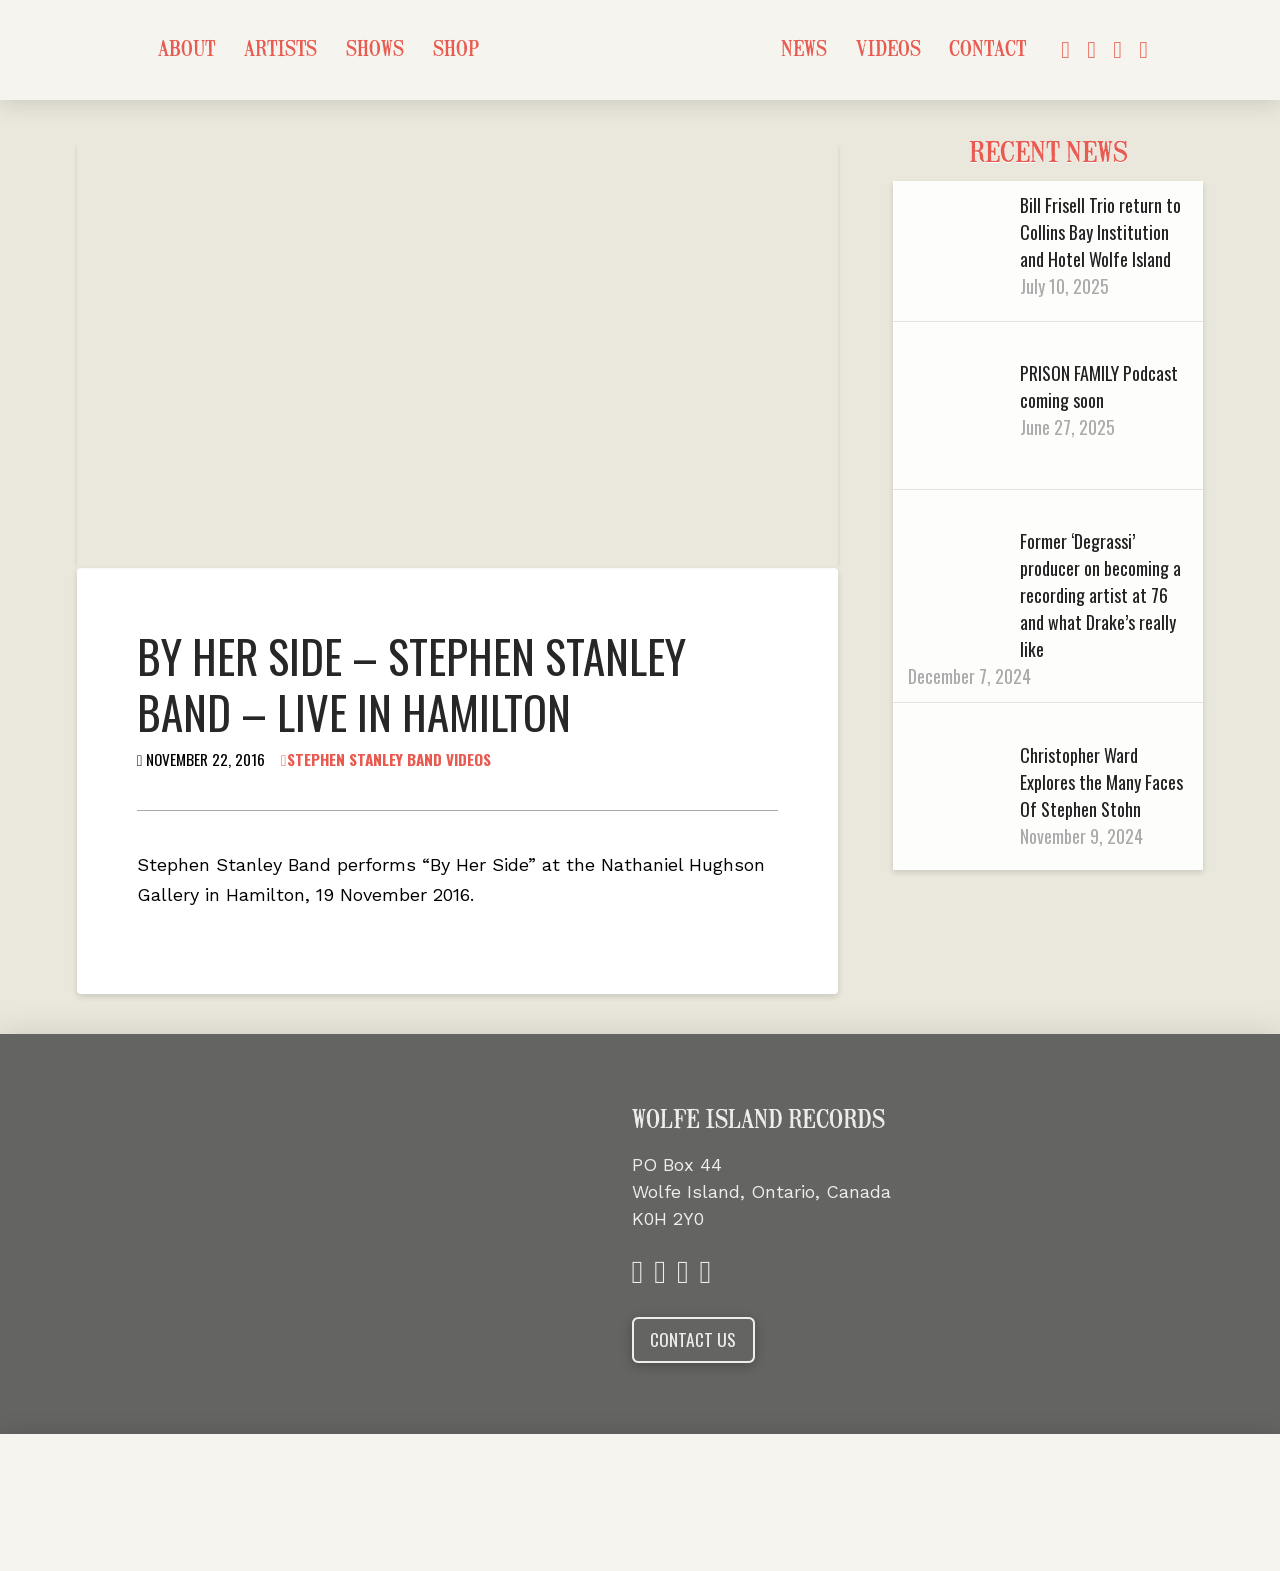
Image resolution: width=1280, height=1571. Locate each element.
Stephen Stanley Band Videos (386, 759)
